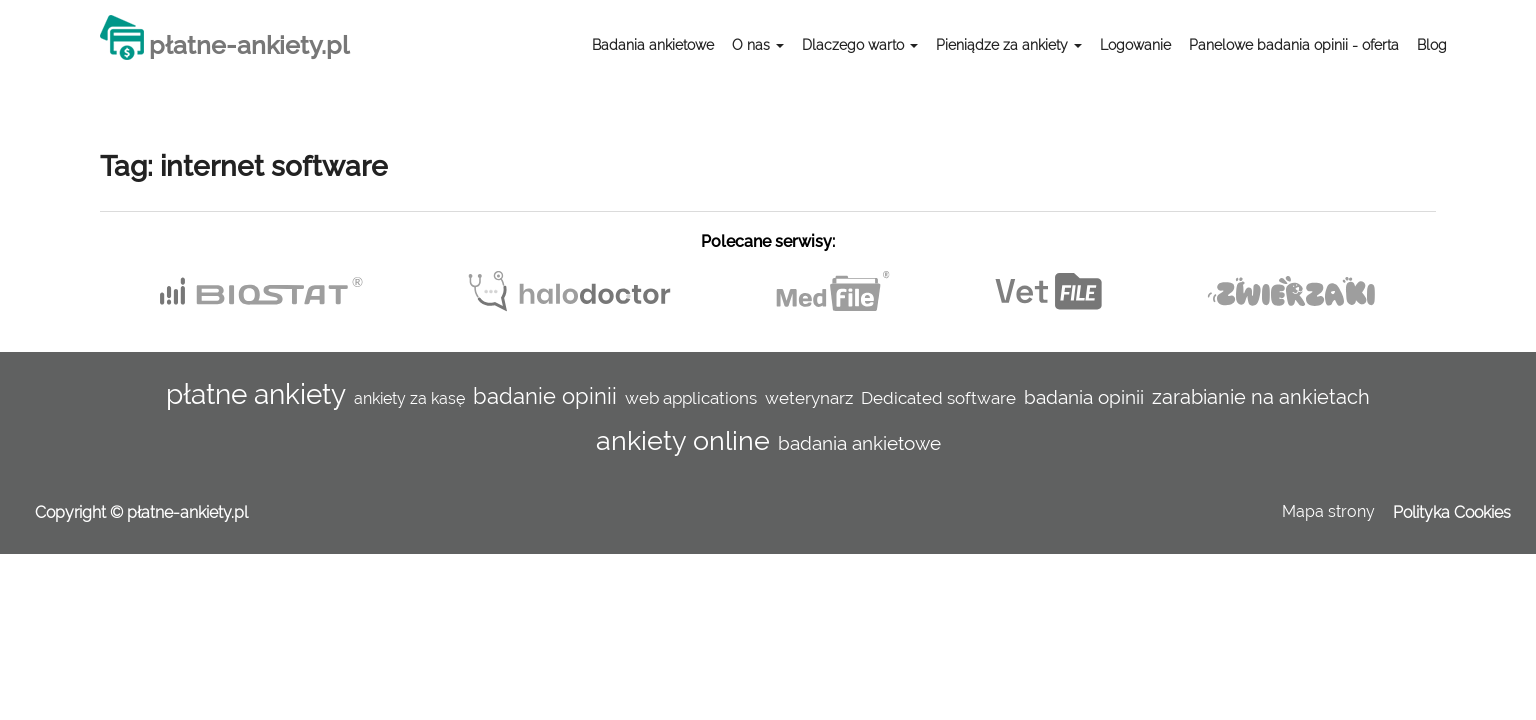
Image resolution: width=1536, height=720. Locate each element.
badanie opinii (545, 396)
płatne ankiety (256, 394)
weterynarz (809, 398)
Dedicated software (938, 398)
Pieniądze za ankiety (1009, 45)
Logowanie (1135, 45)
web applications (691, 398)
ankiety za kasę (409, 398)
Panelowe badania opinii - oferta (1294, 45)
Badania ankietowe (653, 45)
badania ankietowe (859, 443)
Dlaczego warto (860, 45)
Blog (1432, 45)
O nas (758, 45)
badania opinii (1084, 397)
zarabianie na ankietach (1261, 397)
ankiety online (683, 440)
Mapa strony (1328, 511)
